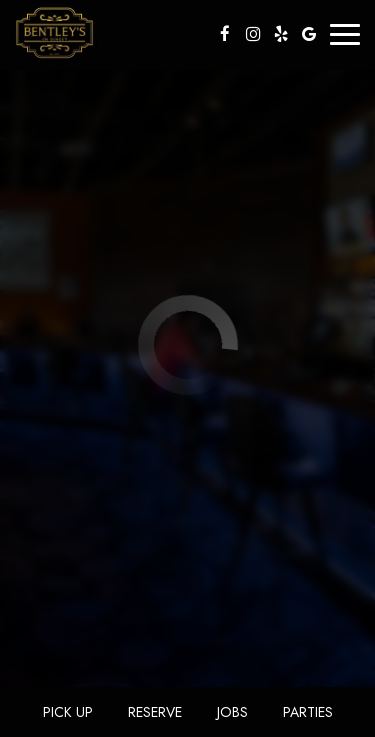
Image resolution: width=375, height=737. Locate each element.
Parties (308, 712)
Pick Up (68, 712)
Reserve (155, 712)
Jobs (232, 712)
